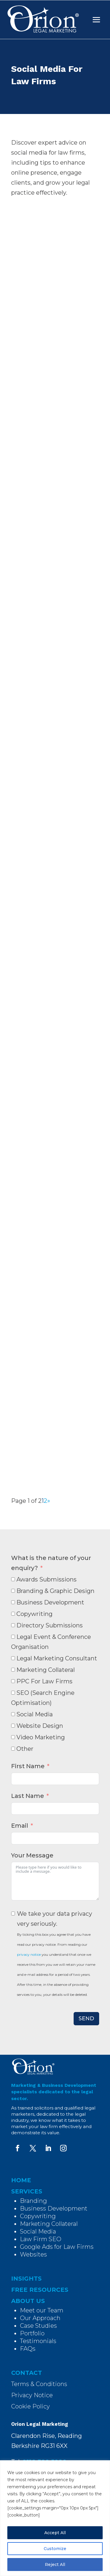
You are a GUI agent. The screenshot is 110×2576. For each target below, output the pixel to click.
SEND (86, 2018)
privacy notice (29, 1954)
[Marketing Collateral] (13, 1670)
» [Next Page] (48, 1500)
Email (19, 1825)
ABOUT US (28, 2300)
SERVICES (26, 2191)
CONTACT (26, 2372)
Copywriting (38, 2216)
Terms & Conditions (39, 2384)
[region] (55, 2518)
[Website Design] (13, 1726)
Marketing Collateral (49, 2223)
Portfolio (32, 2333)
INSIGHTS (26, 2278)
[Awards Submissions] (13, 1579)
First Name (28, 1766)
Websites (33, 2254)
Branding (33, 2200)
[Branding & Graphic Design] (13, 1591)
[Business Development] (13, 1602)
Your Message (32, 1855)
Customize (55, 2548)
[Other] (13, 1749)
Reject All (55, 2564)
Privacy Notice (32, 2395)
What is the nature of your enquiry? (51, 1562)
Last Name (27, 1795)
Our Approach (40, 2318)
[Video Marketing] (13, 1737)
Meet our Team (41, 2310)
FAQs (27, 2348)
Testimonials (38, 2341)
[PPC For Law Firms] (13, 1681)
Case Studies (38, 2325)
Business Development (53, 2208)
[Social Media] (13, 1714)
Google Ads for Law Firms (57, 2246)
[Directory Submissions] (13, 1625)
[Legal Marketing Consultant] (13, 1658)
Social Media (38, 2231)
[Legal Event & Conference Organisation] (13, 1637)
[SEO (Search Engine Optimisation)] (13, 1693)
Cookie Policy (30, 2406)
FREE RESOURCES (39, 2289)
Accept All (55, 2532)
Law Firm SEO (40, 2239)
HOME (21, 2180)
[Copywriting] (13, 1614)
